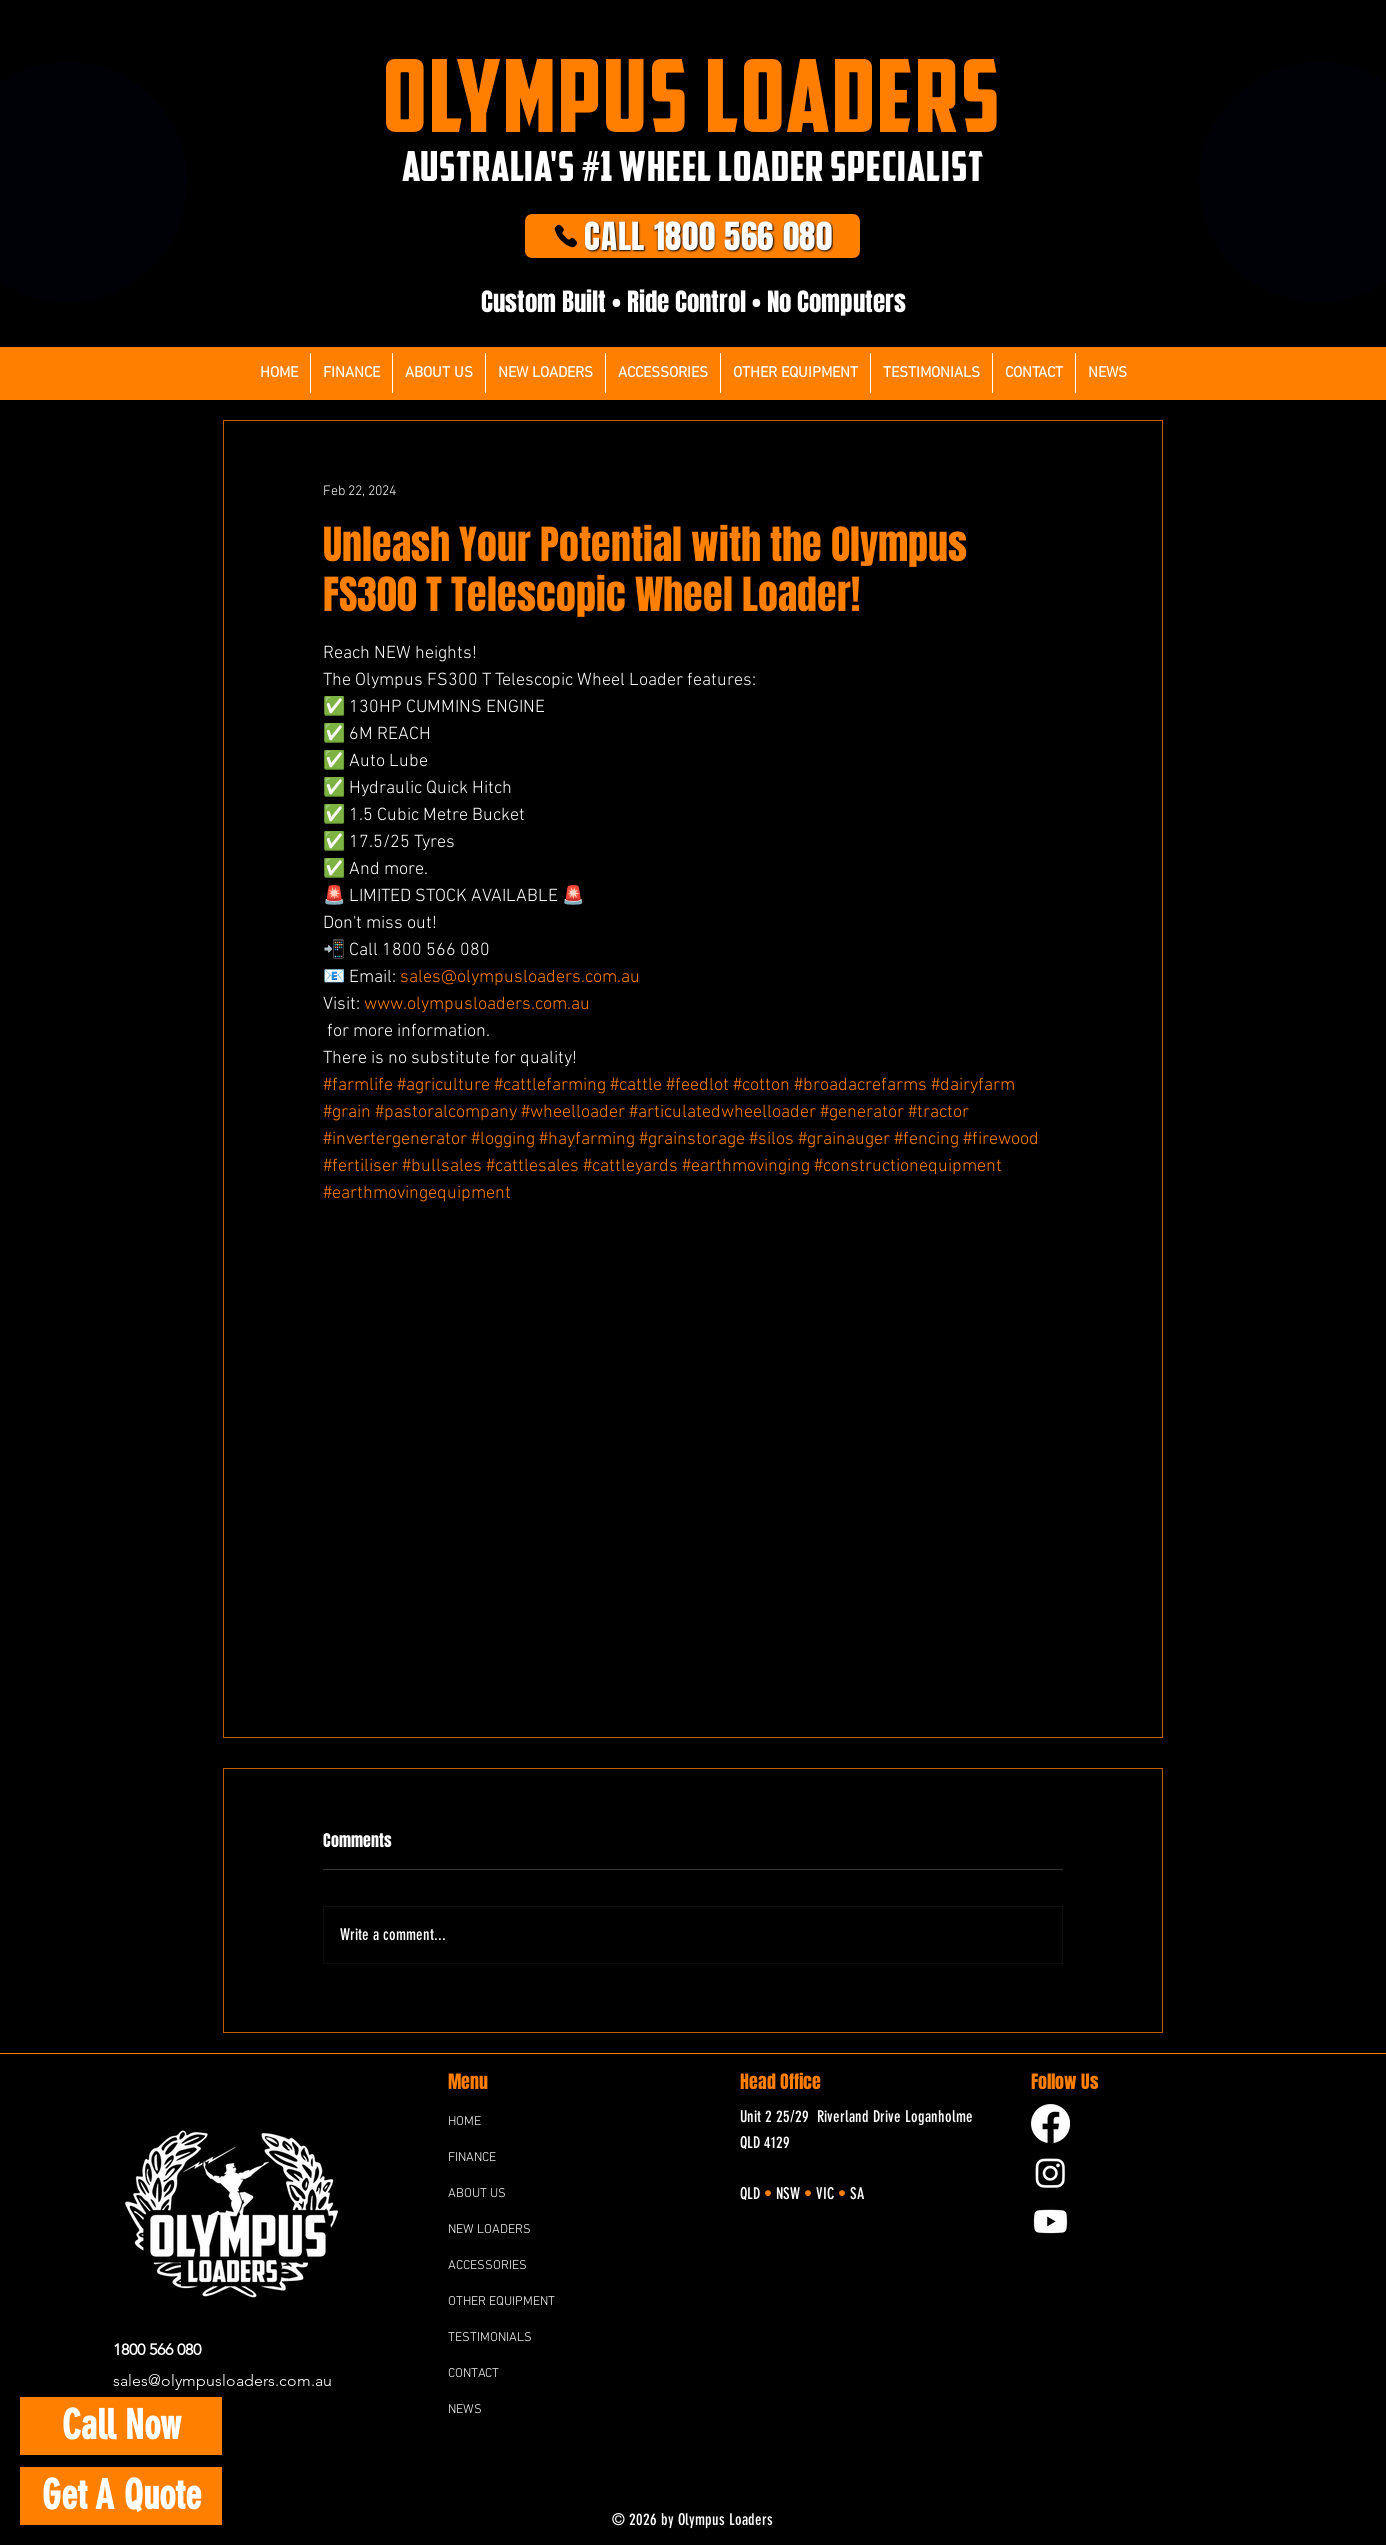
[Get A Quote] (121, 2496)
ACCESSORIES (487, 2266)
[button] (663, 373)
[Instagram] (1050, 2172)
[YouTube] (1050, 2221)
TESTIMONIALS (490, 2338)
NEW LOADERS (489, 2230)
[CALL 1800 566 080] (692, 236)
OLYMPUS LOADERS (692, 95)
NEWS (465, 2410)
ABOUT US (477, 2194)
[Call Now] (121, 2426)
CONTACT (473, 2374)
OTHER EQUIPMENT (501, 2302)
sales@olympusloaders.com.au (222, 2380)
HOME (464, 2122)
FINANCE (472, 2158)
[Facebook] (1050, 2123)
